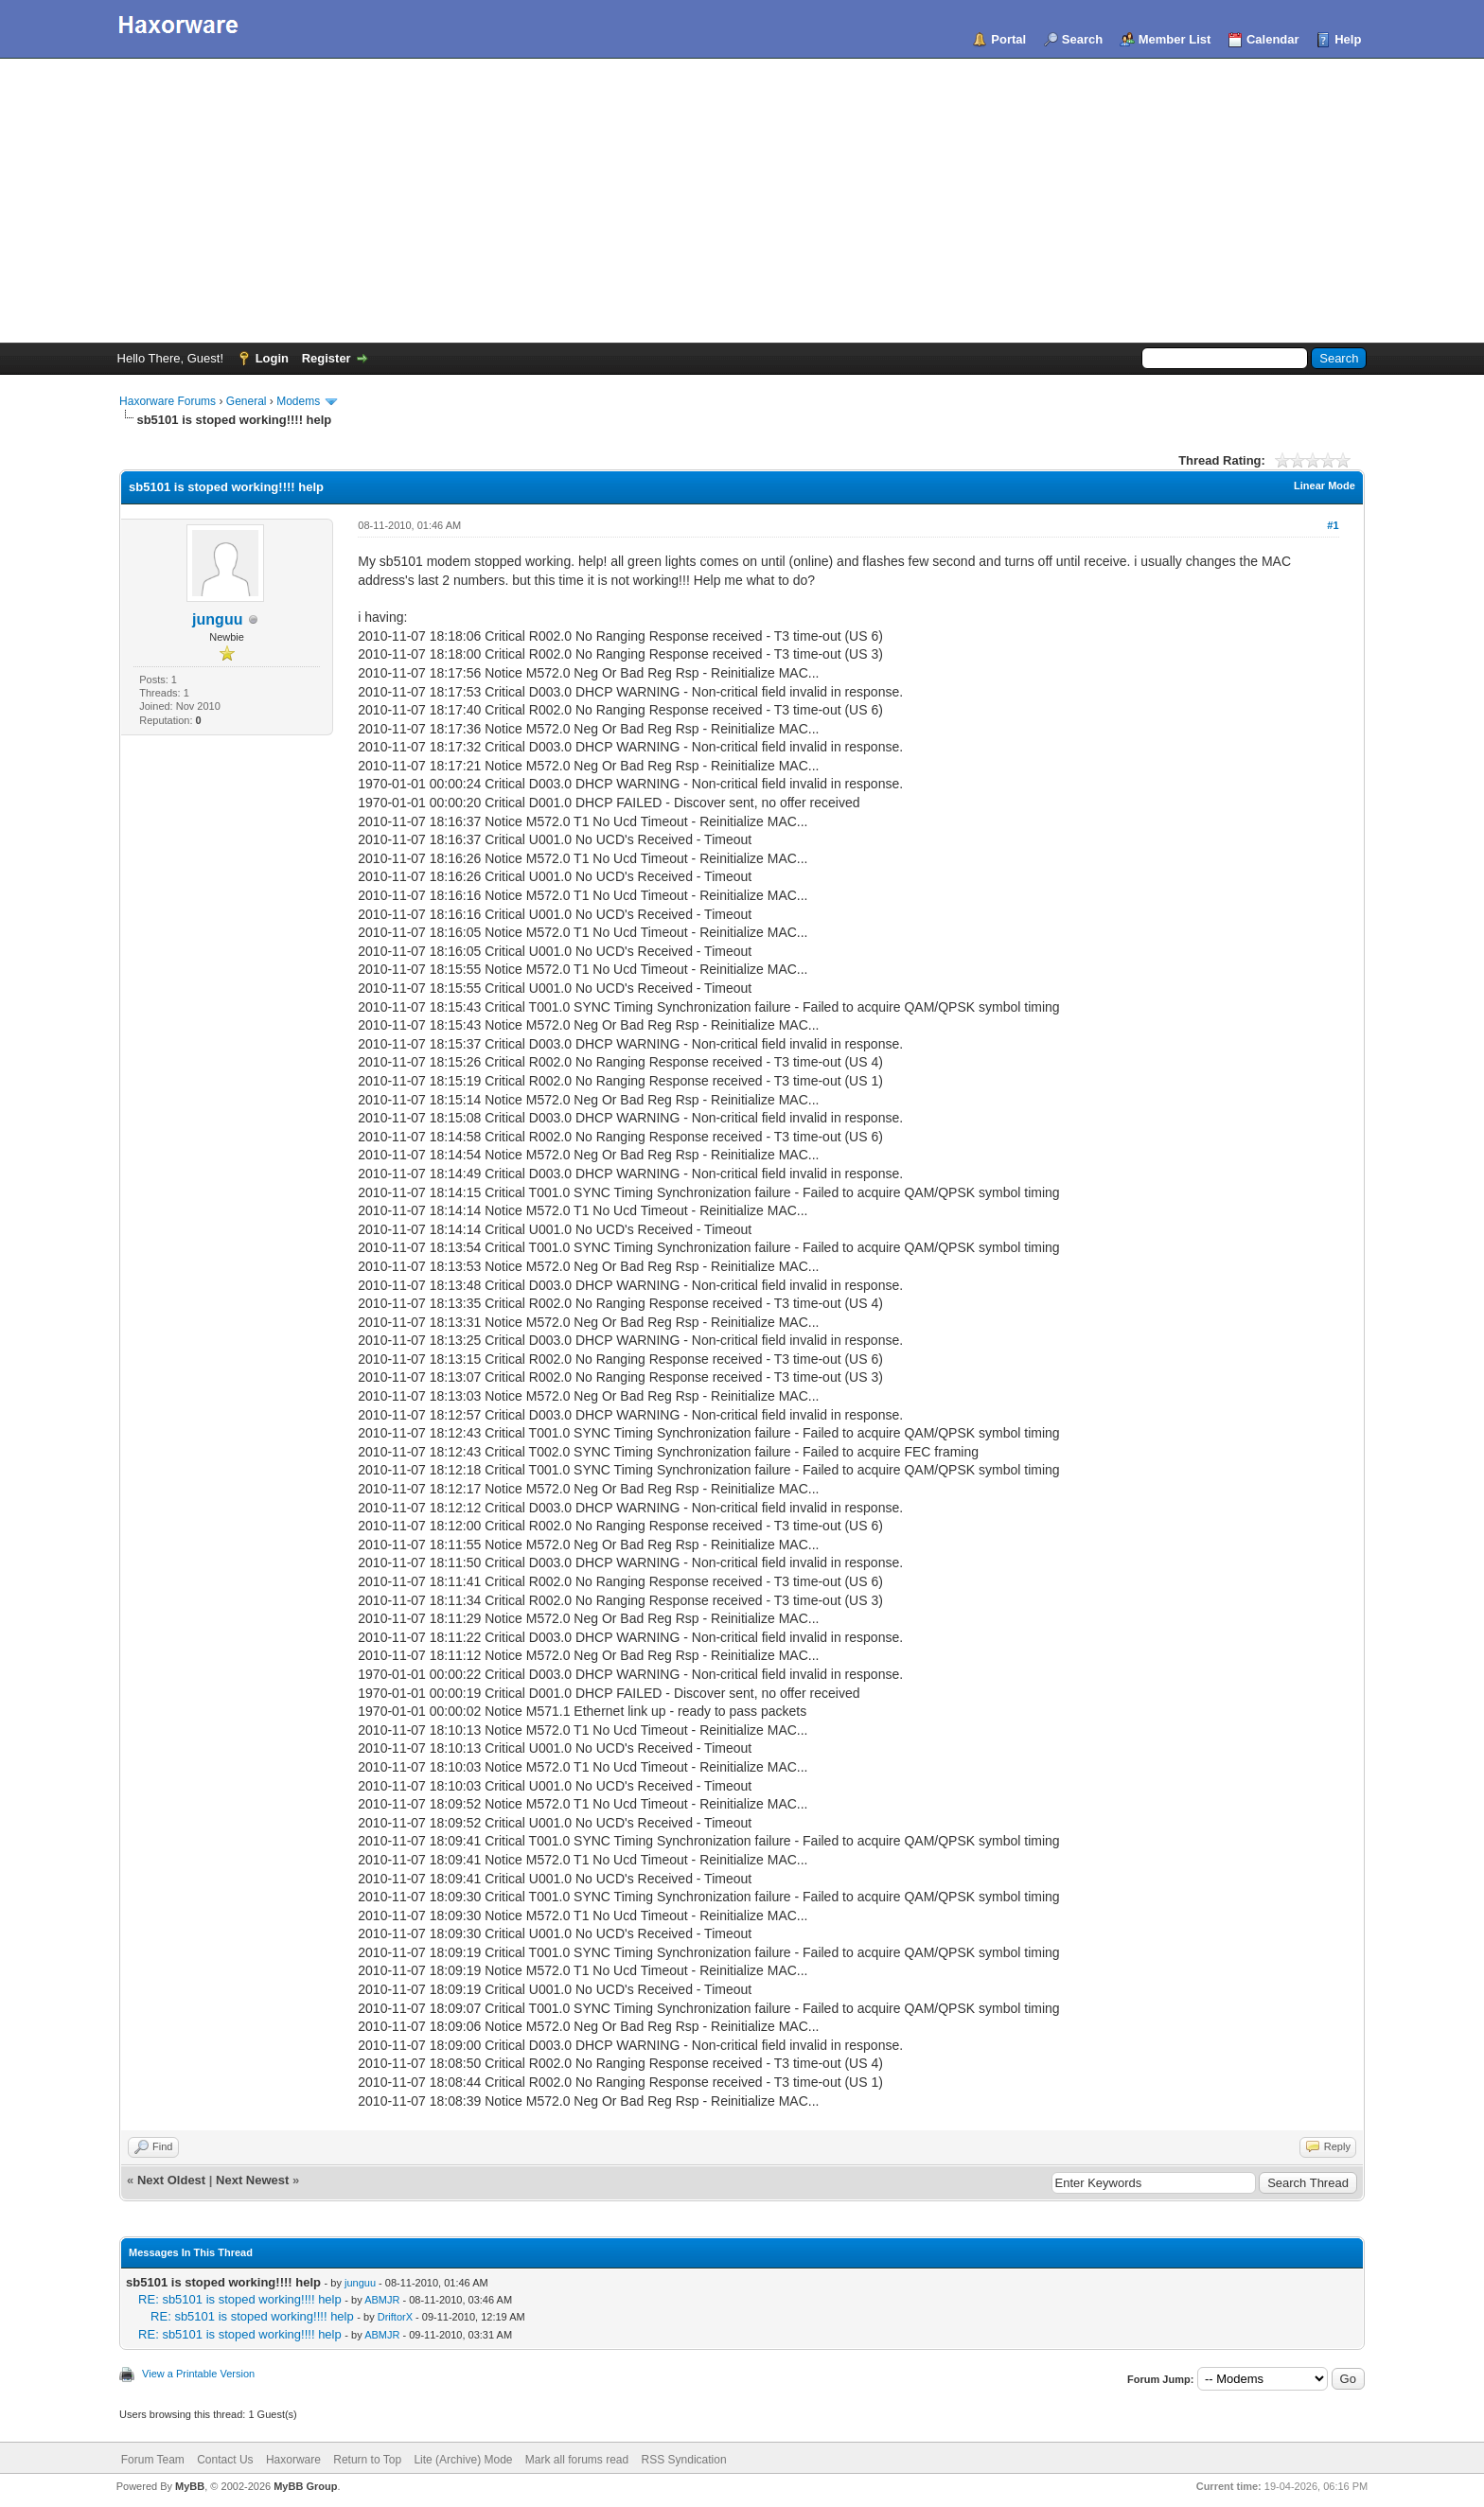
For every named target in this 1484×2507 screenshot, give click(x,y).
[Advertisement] (742, 200)
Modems (298, 401)
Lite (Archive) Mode (463, 2459)
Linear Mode (1324, 485)
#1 (1332, 525)
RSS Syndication (684, 2459)
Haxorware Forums (167, 401)
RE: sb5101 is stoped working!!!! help (240, 2299)
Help (1347, 39)
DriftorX (395, 2316)
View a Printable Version (198, 2373)
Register (326, 358)
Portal (1008, 39)
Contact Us (225, 2459)
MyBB (189, 2486)
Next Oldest (171, 2180)
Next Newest (252, 2180)
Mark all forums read (576, 2459)
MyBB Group (305, 2486)
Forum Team (153, 2459)
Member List (1175, 39)
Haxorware (293, 2459)
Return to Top (367, 2459)
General (246, 401)
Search (1082, 39)
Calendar (1272, 39)
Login (272, 358)
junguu (217, 619)
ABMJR (381, 2299)
